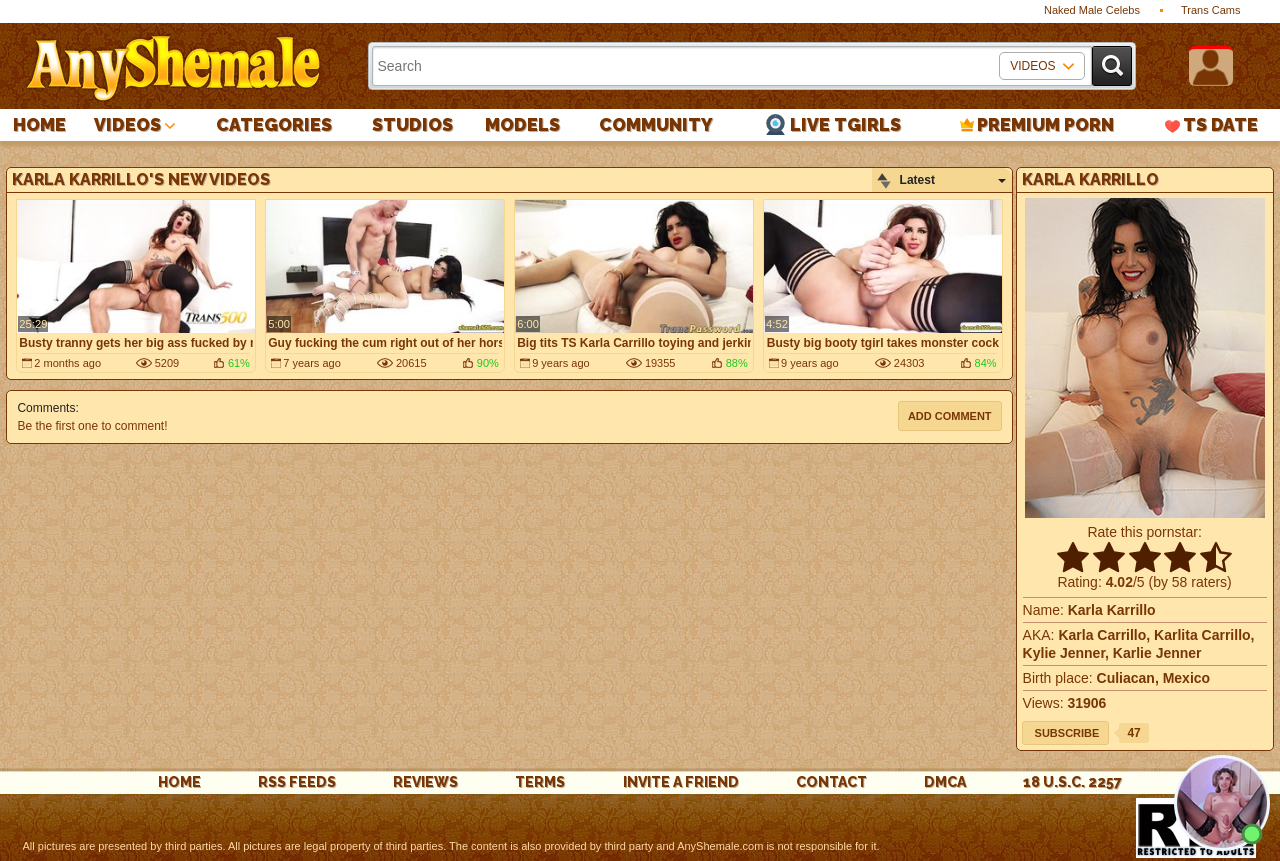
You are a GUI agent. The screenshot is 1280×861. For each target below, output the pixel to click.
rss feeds (297, 782)
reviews (425, 782)
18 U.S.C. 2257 (1072, 782)
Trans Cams (1211, 10)
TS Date (1220, 124)
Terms (540, 782)
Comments (46, 408)
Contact (831, 782)
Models (522, 124)
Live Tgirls (845, 124)
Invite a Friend (681, 782)
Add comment (950, 416)
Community (656, 124)
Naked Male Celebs (1092, 10)
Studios (412, 124)
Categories (274, 124)
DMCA (945, 782)
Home (39, 124)
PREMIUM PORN (1045, 124)
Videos (127, 124)
